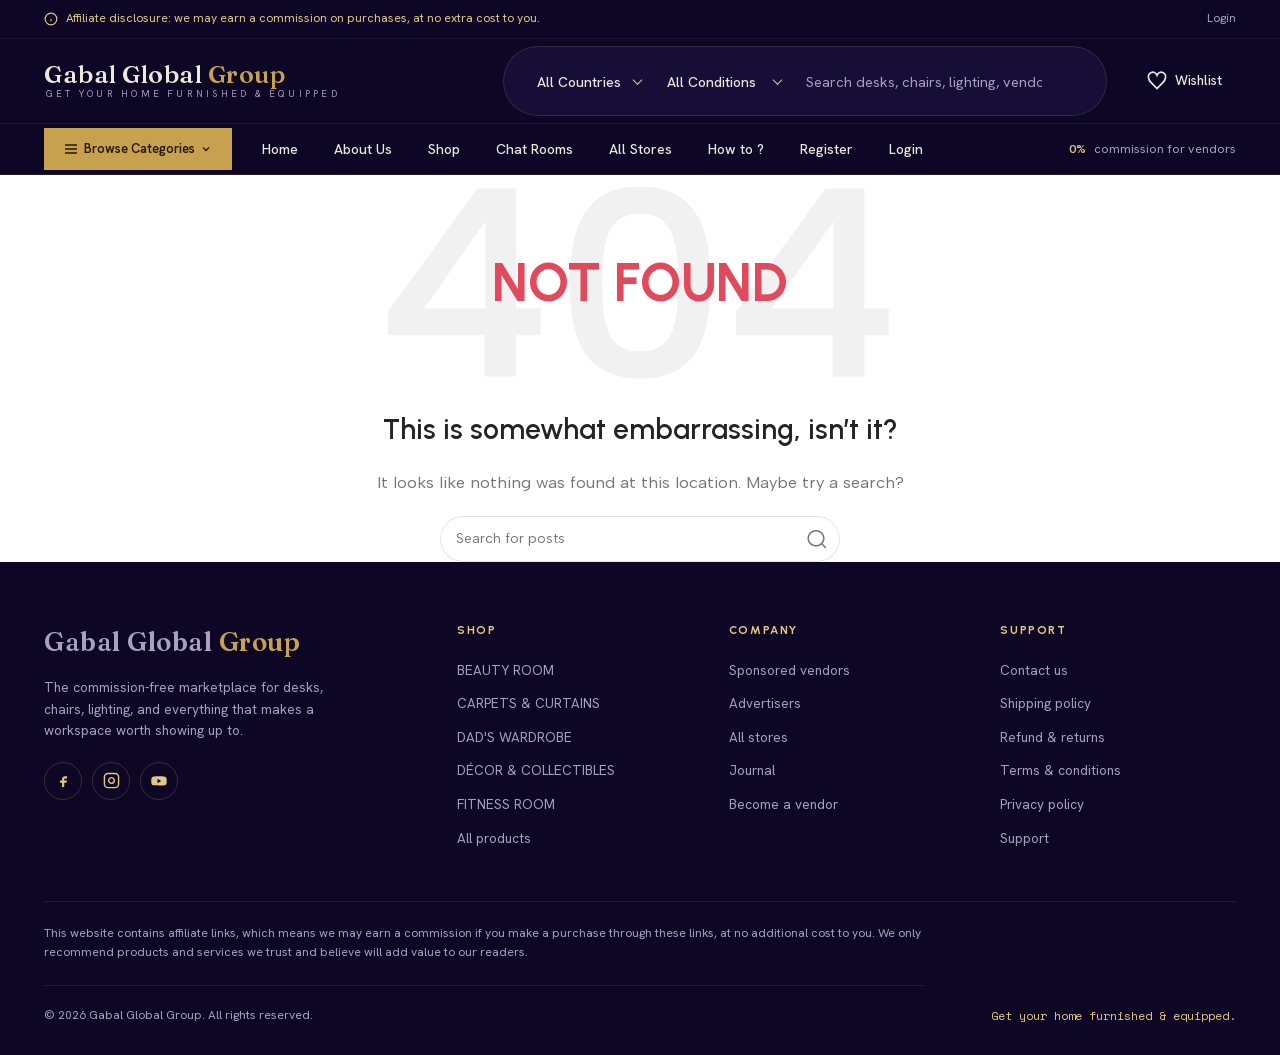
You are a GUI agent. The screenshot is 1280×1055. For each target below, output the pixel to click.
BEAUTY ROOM (505, 670)
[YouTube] (159, 781)
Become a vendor (783, 804)
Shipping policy (1045, 703)
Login (1221, 18)
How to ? (743, 149)
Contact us (1034, 670)
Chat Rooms (541, 149)
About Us (370, 149)
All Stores (647, 149)
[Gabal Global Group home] (192, 81)
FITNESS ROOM (506, 804)
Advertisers (765, 703)
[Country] (450, 82)
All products (494, 838)
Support (1024, 838)
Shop (451, 149)
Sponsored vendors (789, 670)
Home (287, 149)
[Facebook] (63, 781)
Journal (752, 770)
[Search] (857, 81)
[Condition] (585, 82)
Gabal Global (172, 642)
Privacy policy (1042, 804)
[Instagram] (111, 781)
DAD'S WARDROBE (514, 737)
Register (833, 149)
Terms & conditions (1060, 770)
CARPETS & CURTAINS (528, 703)
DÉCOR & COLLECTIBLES (536, 770)
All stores (758, 737)
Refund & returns (1052, 737)
